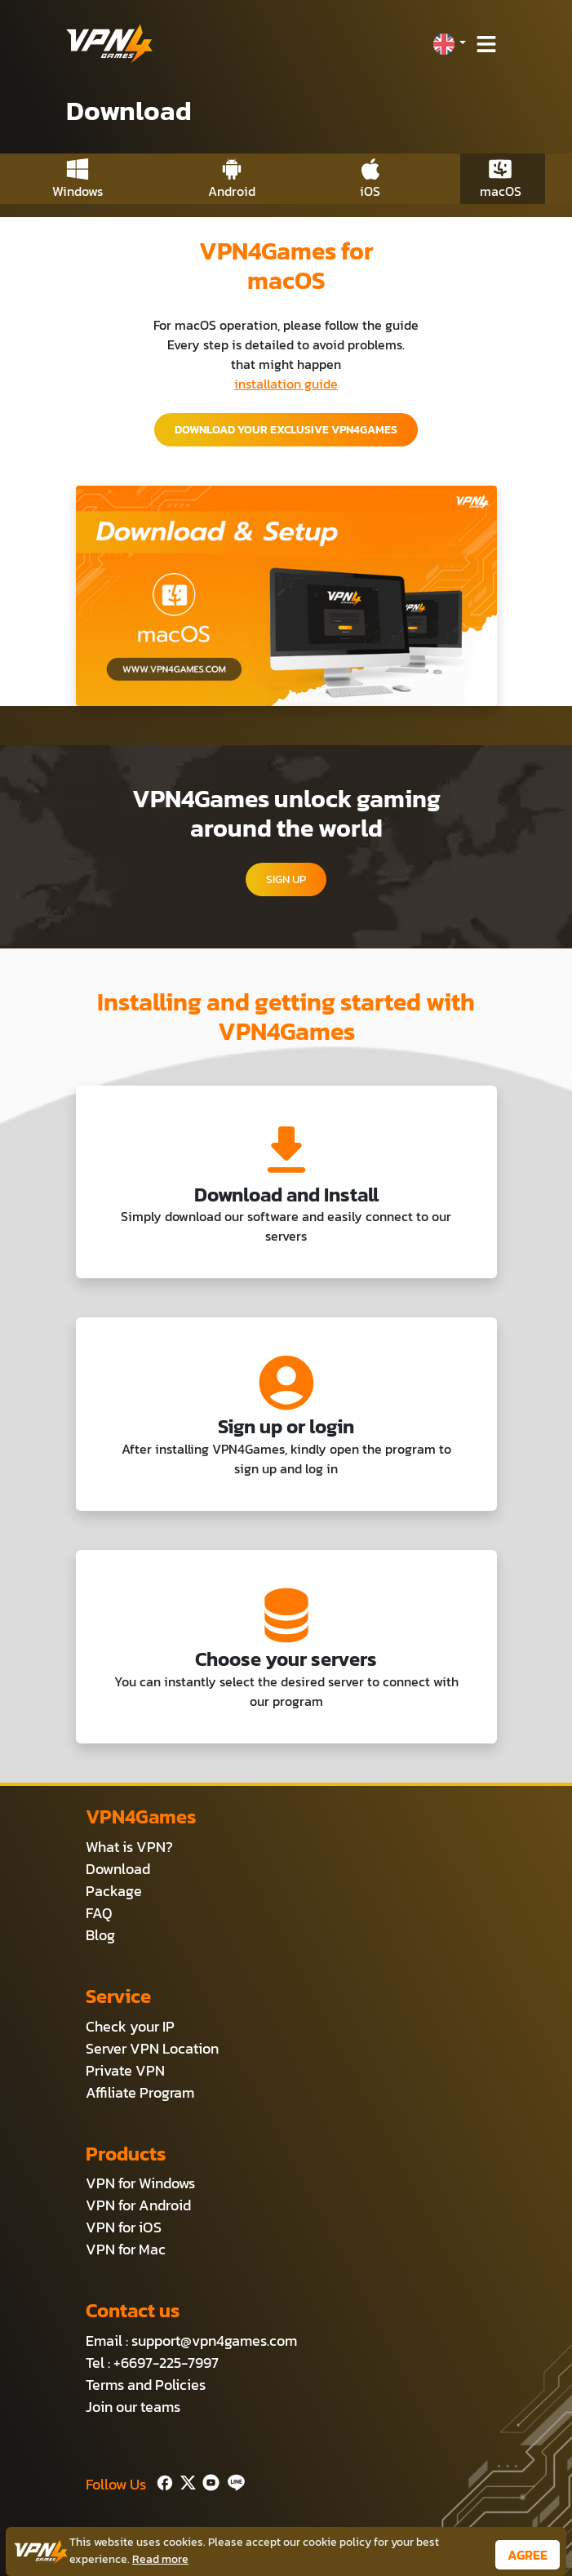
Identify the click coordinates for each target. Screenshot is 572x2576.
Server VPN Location (152, 2048)
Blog (100, 1935)
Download (118, 1869)
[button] (448, 44)
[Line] (232, 2481)
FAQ (99, 1913)
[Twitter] (185, 2481)
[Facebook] (163, 2481)
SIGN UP (286, 879)
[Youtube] (207, 2481)
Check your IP (130, 2026)
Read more (160, 2559)
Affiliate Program (140, 2092)
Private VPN (125, 2070)
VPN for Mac (126, 2249)
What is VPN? (129, 1847)
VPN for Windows (140, 2183)
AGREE (528, 2555)
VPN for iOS (124, 2227)
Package (114, 1891)
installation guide (286, 383)
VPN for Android (138, 2205)
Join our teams (133, 2407)
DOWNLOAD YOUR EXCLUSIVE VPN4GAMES (286, 429)
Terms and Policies (146, 2385)
